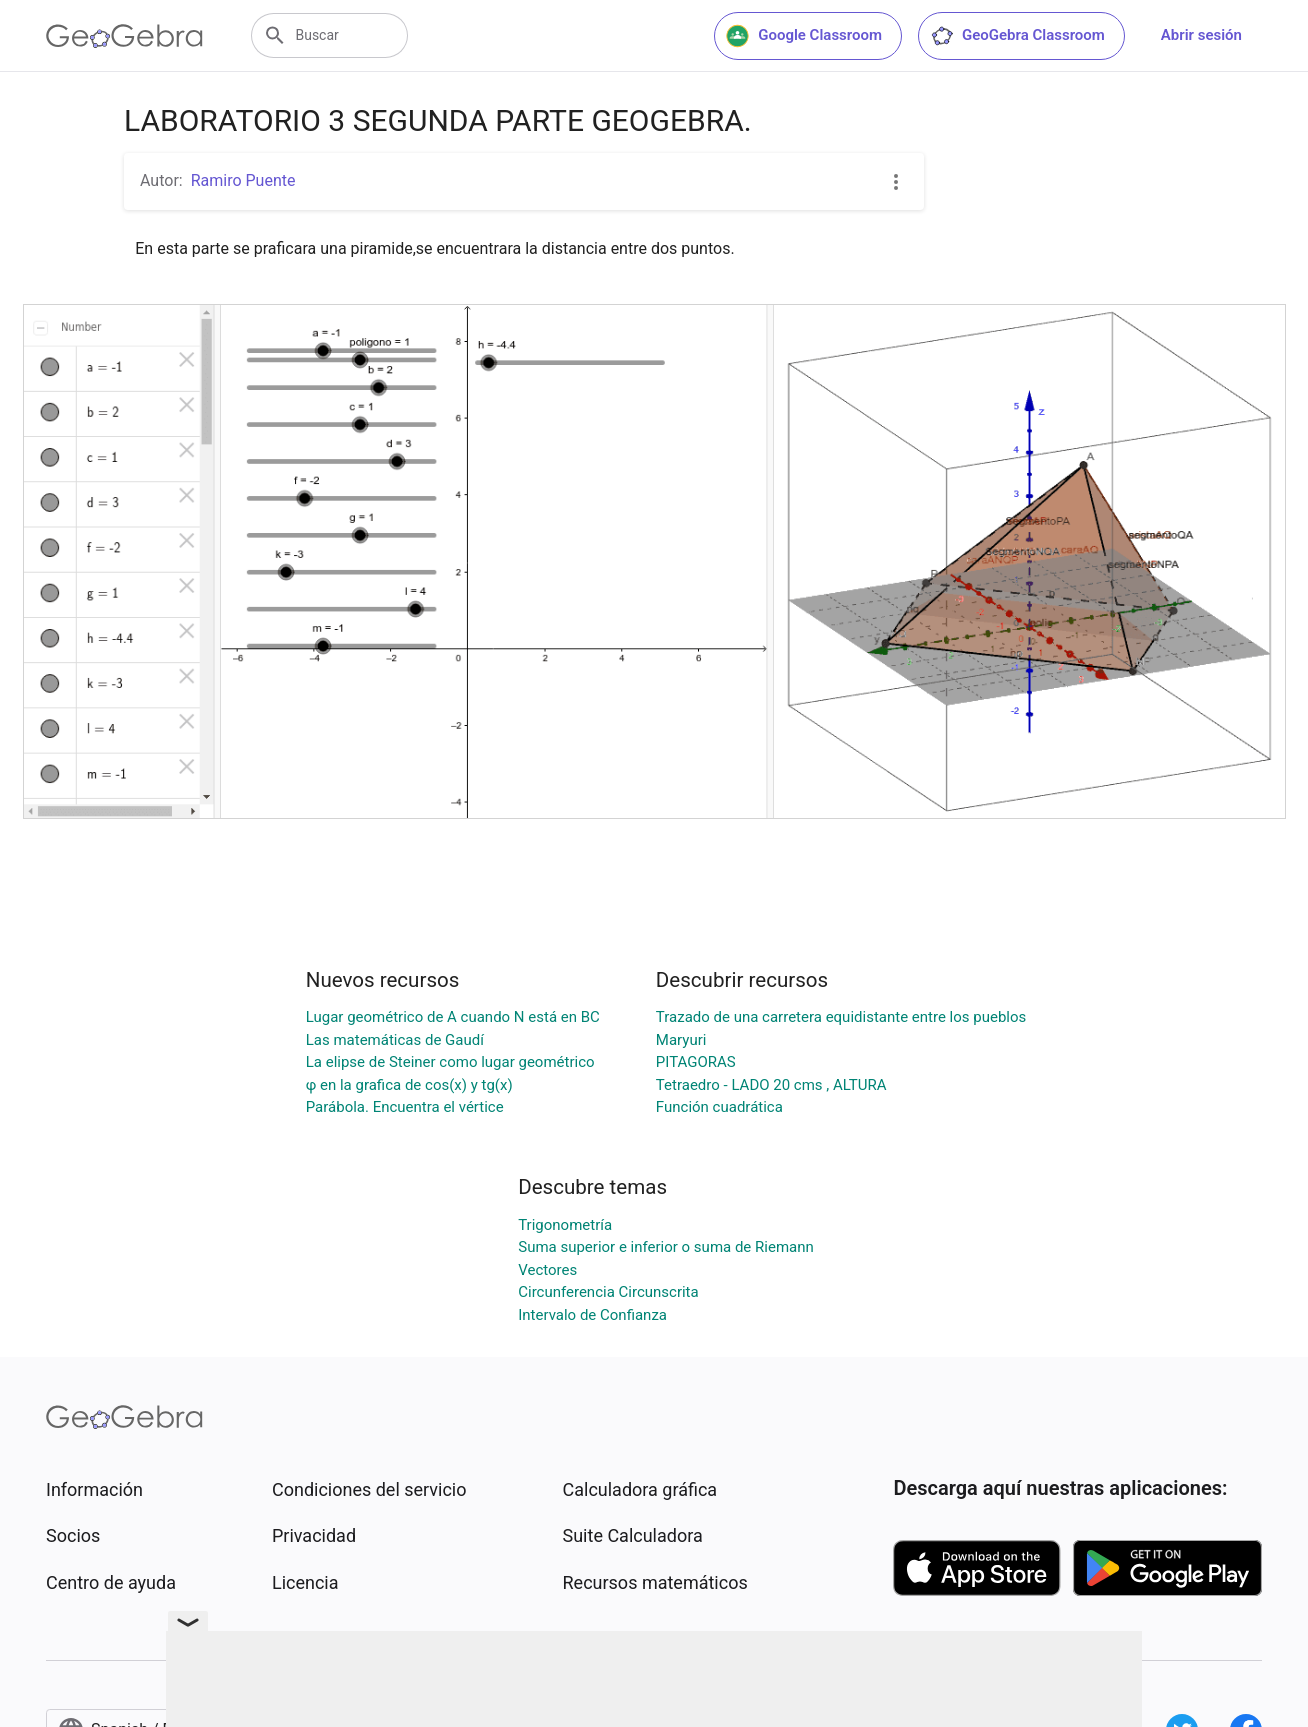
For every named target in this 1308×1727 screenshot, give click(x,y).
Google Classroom (804, 36)
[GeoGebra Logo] (124, 36)
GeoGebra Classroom (1017, 36)
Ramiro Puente (243, 180)
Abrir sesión (1201, 35)
